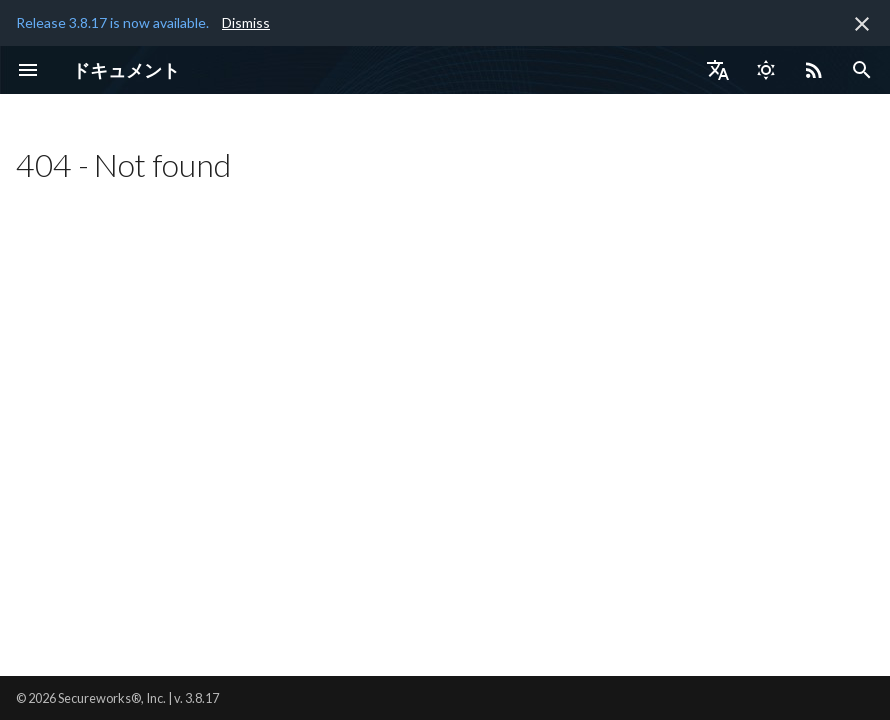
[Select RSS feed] (814, 70)
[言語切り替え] (718, 70)
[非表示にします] (862, 24)
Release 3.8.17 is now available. (112, 22)
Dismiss (246, 22)
